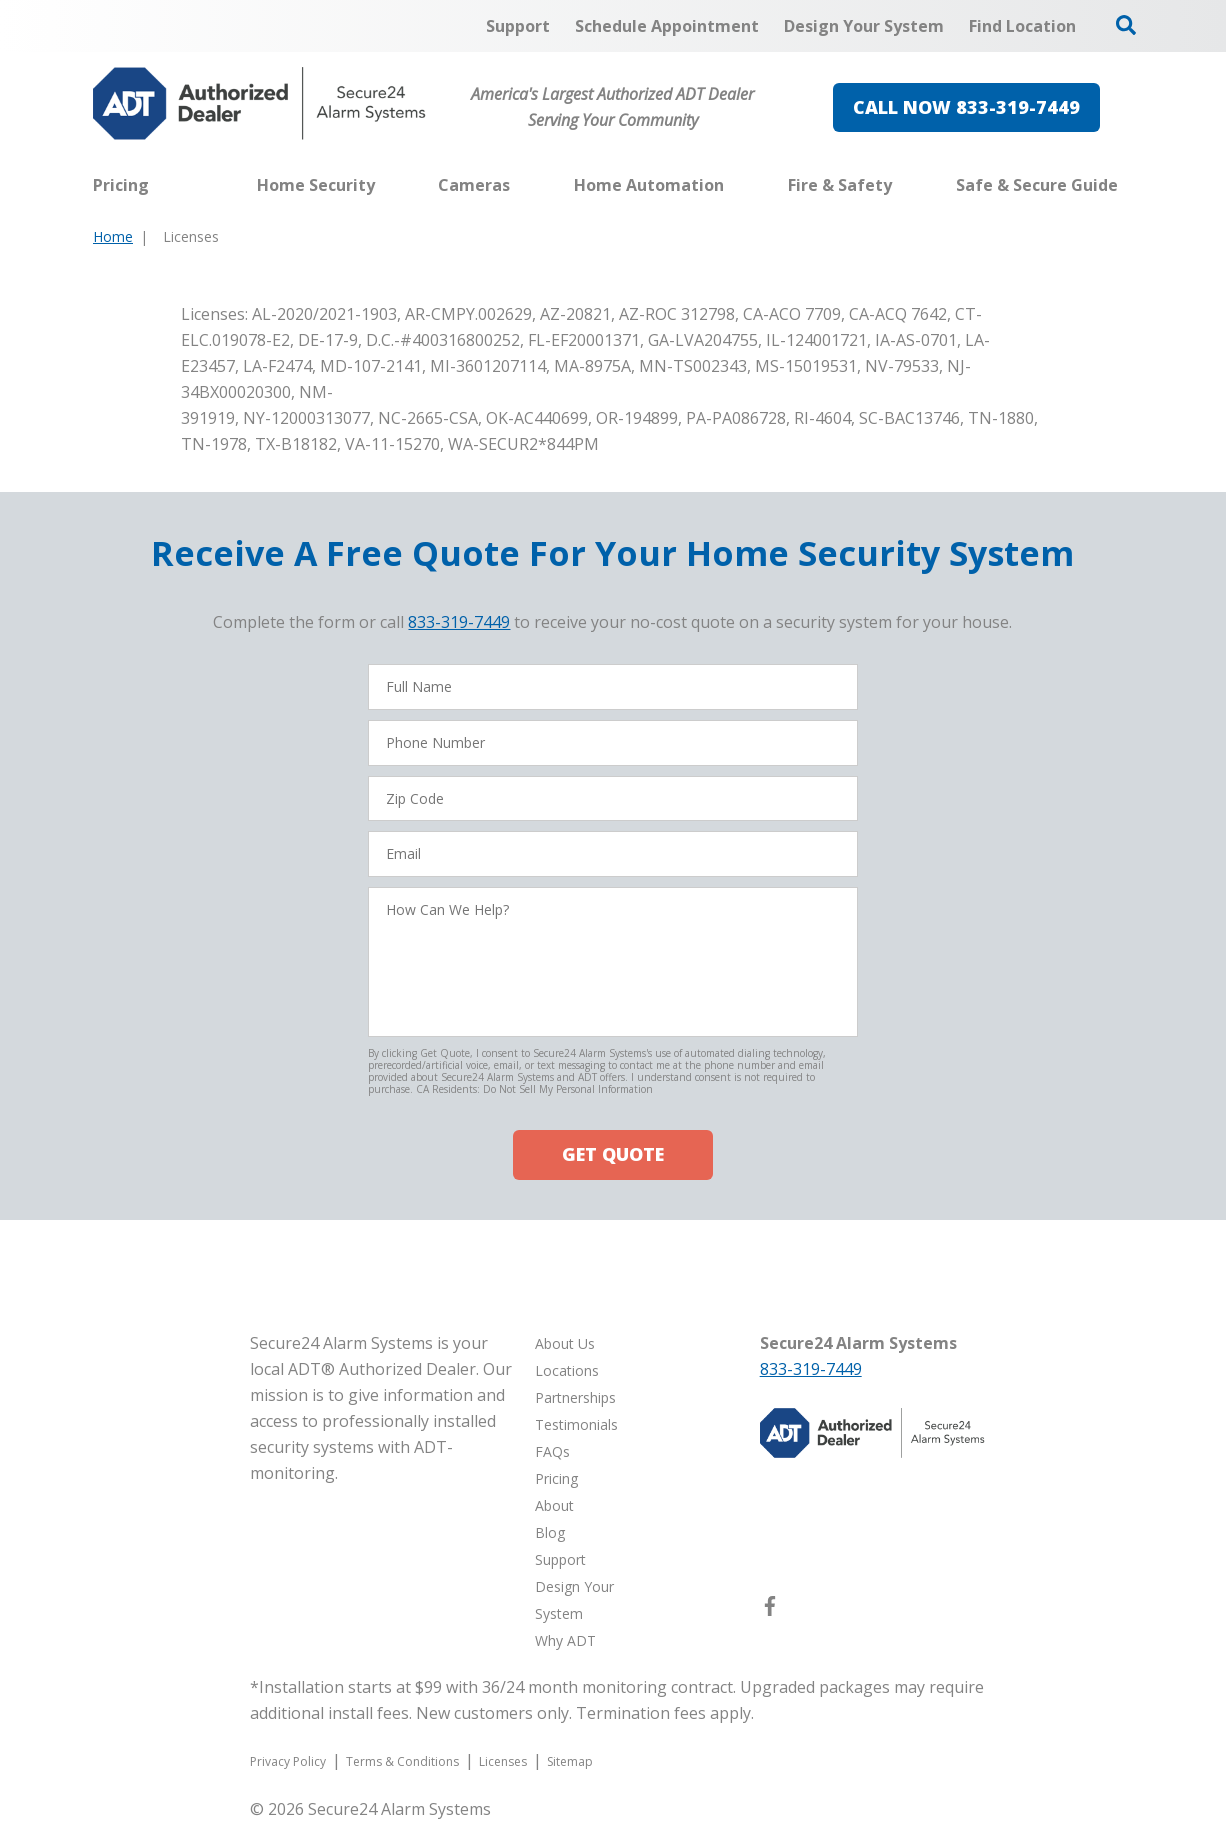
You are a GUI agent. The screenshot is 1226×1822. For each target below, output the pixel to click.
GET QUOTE (613, 1154)
